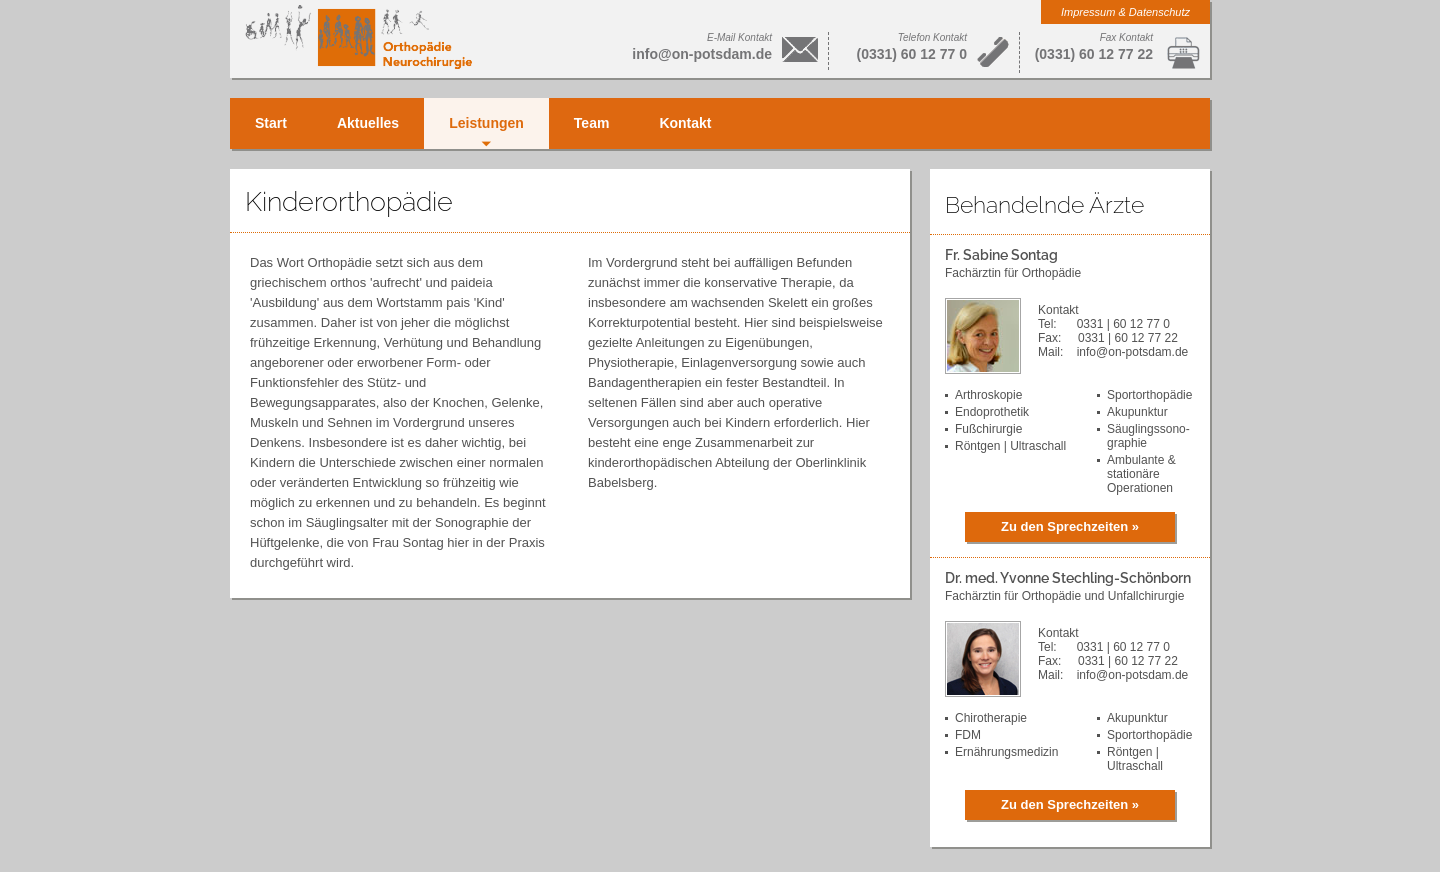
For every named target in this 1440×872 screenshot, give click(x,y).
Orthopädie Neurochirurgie (358, 37)
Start (271, 123)
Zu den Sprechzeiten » (1070, 526)
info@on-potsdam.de (702, 54)
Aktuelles (368, 123)
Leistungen (486, 123)
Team (592, 123)
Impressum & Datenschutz (1125, 12)
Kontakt (685, 123)
